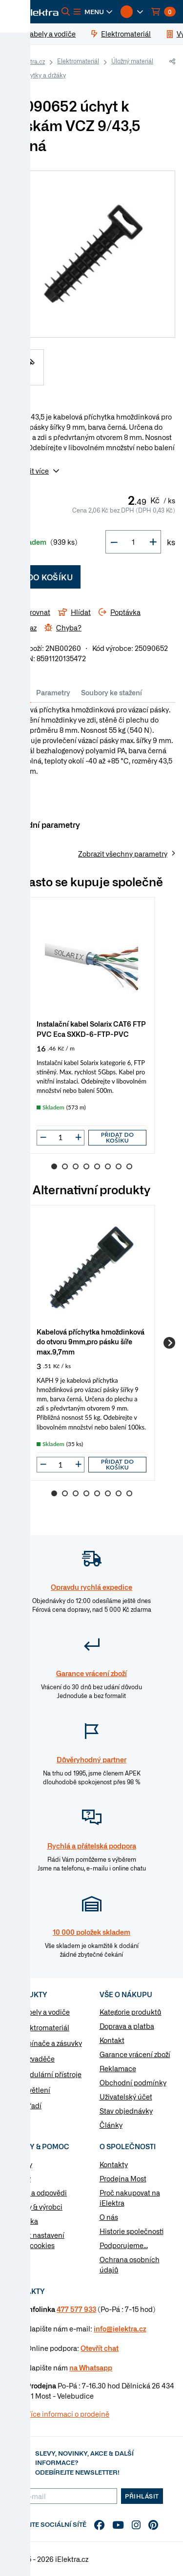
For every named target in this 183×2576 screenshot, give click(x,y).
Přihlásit (142, 2496)
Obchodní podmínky (133, 2082)
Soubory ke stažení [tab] (111, 692)
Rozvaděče (37, 2058)
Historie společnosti (131, 2231)
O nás (109, 2217)
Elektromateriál (78, 60)
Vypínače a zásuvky (51, 2043)
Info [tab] (19, 692)
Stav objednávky (126, 2111)
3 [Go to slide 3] (76, 1166)
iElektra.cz (31, 61)
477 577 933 (76, 2309)
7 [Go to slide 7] (119, 1166)
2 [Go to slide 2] (65, 1166)
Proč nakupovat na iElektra (130, 2198)
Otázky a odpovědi (37, 2192)
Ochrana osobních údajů (130, 2264)
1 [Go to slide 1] (54, 1166)
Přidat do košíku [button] (117, 1137)
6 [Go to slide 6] (108, 1166)
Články (111, 2125)
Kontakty (114, 2164)
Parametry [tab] (53, 692)
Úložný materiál (132, 60)
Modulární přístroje (50, 2074)
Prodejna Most (123, 2178)
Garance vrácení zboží (135, 2054)
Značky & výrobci (35, 2207)
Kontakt (112, 2040)
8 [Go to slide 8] (129, 1166)
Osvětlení (35, 2090)
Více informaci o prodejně (67, 2414)
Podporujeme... (124, 2245)
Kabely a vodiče (45, 2012)
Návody (20, 2164)
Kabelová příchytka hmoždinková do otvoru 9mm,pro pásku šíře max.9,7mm (90, 1341)
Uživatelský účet (126, 2096)
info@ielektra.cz (120, 2328)
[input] (60, 1137)
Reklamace (118, 2068)
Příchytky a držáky (41, 75)
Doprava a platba (127, 2026)
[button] (93, 12)
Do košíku (44, 577)
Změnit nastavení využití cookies (36, 2240)
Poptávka (23, 2221)
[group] (91, 1025)
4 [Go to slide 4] (86, 1166)
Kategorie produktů (131, 2012)
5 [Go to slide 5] (97, 1166)
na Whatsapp (90, 2367)
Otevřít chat (100, 2348)
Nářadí (30, 2105)
